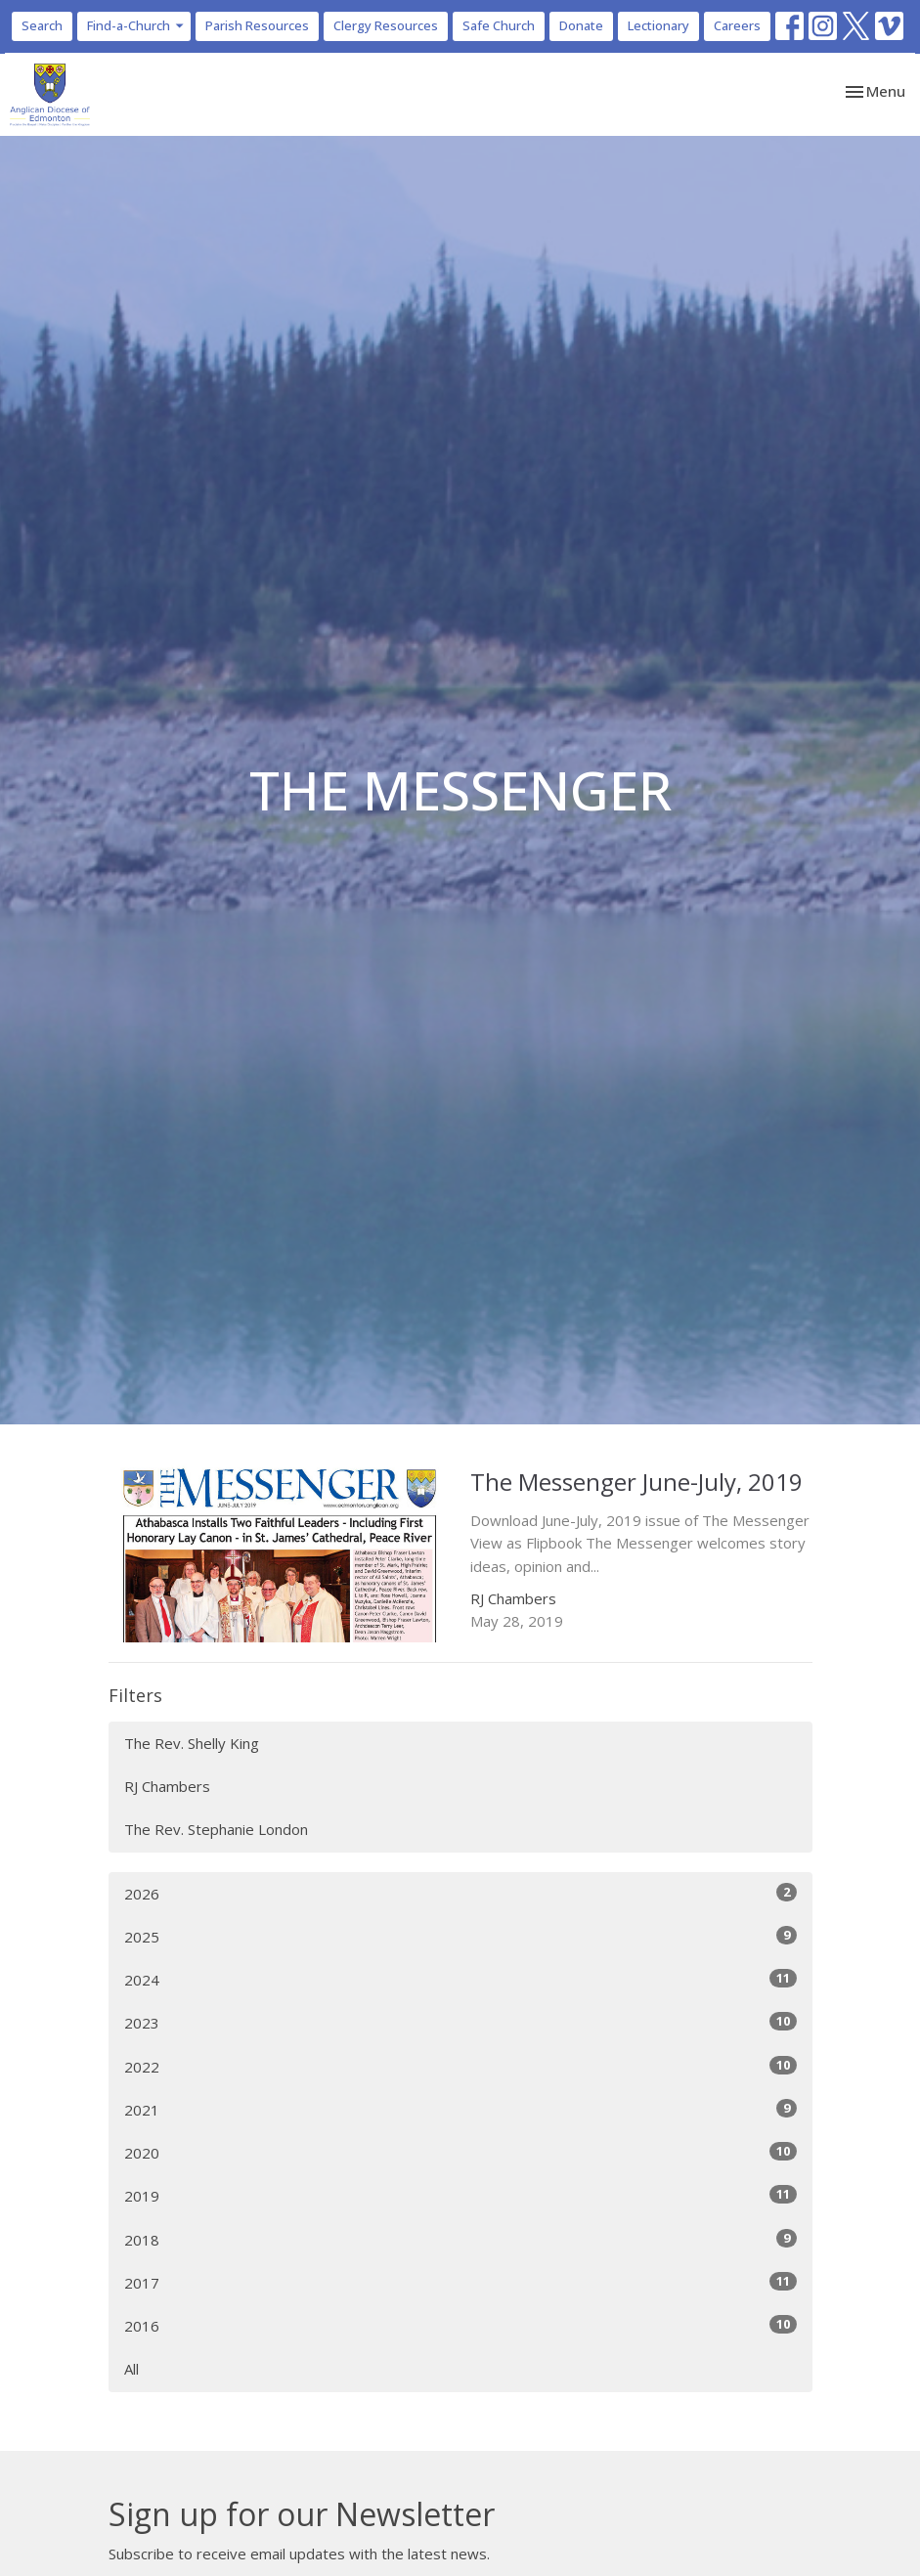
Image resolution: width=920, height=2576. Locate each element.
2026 (460, 1893)
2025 (460, 1936)
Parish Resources (257, 25)
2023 (460, 2022)
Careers (737, 25)
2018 (460, 2239)
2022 (460, 2066)
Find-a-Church (136, 25)
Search (42, 25)
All (131, 2369)
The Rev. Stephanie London (216, 1829)
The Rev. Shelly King (191, 1743)
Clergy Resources (385, 25)
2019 (460, 2195)
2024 (460, 1979)
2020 (460, 2152)
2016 (460, 2325)
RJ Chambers (167, 1786)
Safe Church (498, 25)
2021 (460, 2109)
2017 (460, 2282)
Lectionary (658, 25)
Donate (581, 25)
